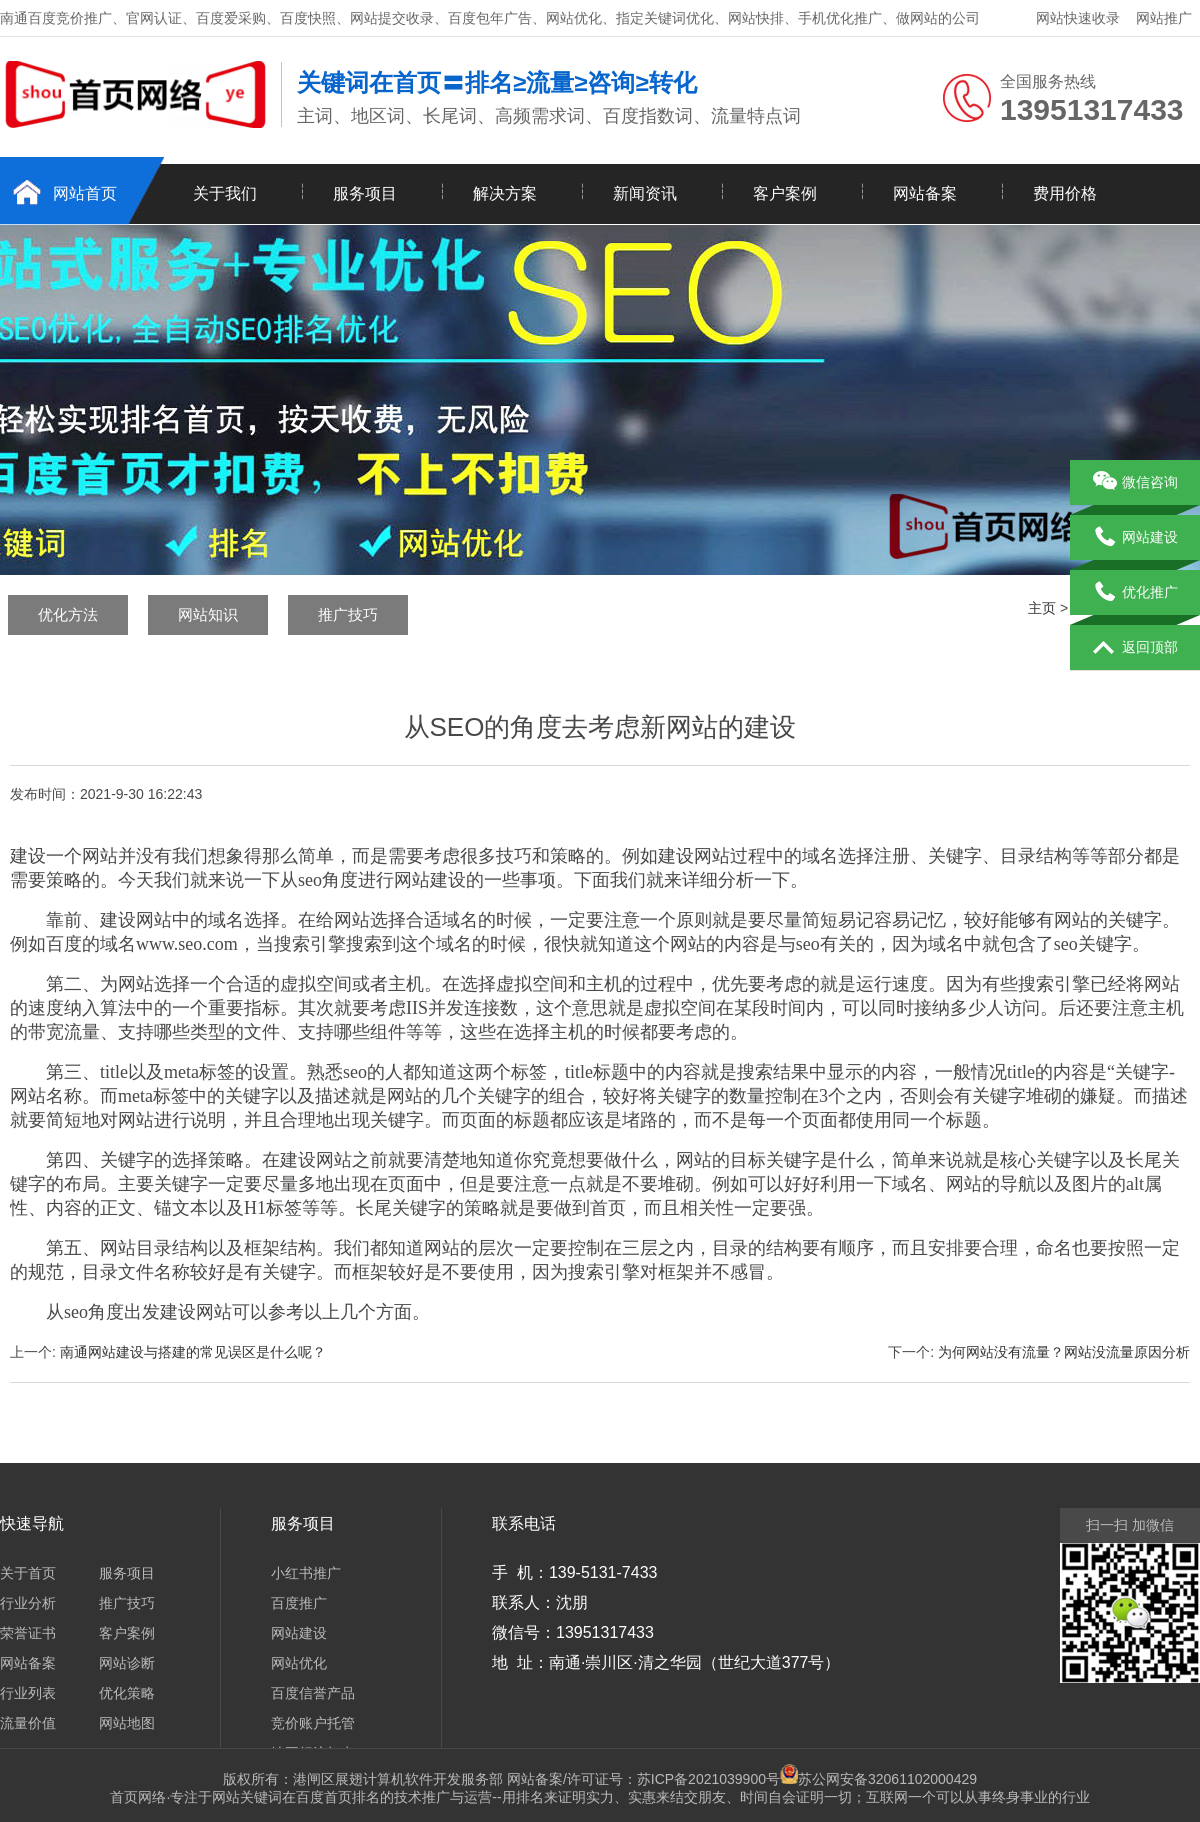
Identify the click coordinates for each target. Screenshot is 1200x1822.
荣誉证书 (28, 1633)
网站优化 (299, 1663)
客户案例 (785, 193)
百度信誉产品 (313, 1693)
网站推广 (1164, 18)
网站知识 (208, 614)
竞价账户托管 (313, 1723)
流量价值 (28, 1723)
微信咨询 (1135, 483)
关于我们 (225, 193)
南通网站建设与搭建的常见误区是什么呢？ (193, 1352)
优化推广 (1135, 593)
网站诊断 (127, 1663)
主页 (1042, 608)
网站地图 (127, 1723)
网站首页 (85, 193)
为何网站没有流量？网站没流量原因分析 (1064, 1352)
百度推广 (299, 1603)
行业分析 (28, 1603)
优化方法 (68, 614)
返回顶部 (1135, 648)
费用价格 (1065, 193)
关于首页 (28, 1573)
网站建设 (299, 1633)
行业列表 (28, 1693)
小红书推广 (306, 1573)
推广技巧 (348, 614)
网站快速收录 (1078, 18)
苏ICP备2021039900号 (717, 1779)
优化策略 (127, 1693)
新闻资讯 (645, 193)
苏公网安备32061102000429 (887, 1779)
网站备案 (925, 193)
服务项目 (365, 193)
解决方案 (505, 193)
